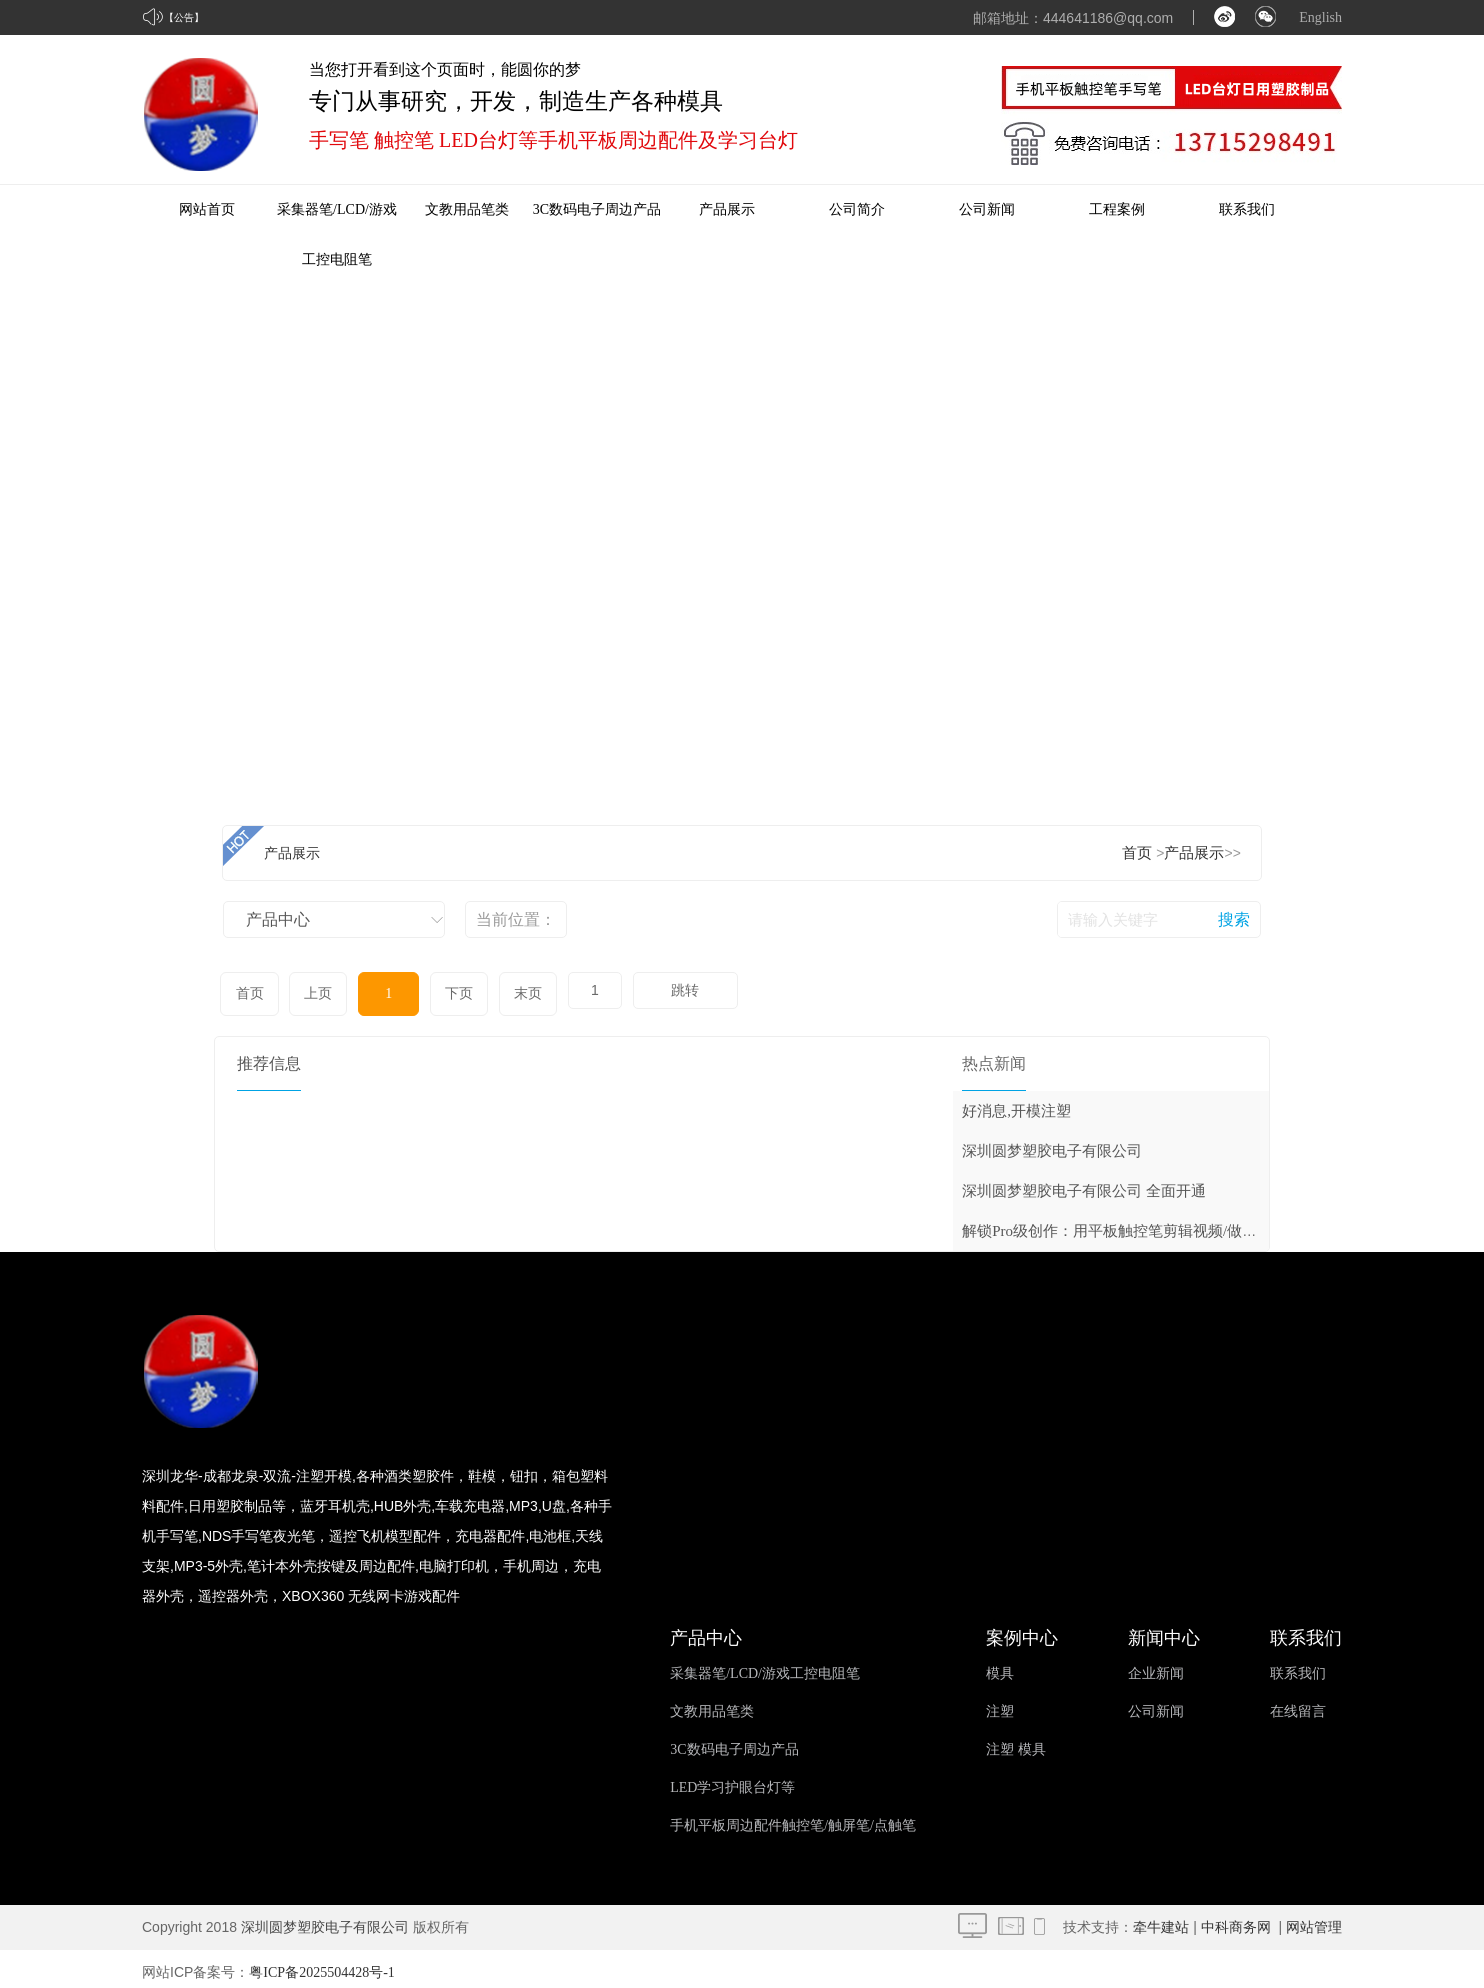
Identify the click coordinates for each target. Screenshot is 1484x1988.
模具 (1000, 1666)
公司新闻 (987, 209)
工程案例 (1117, 209)
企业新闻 (1156, 1666)
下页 (424, 990)
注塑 (1000, 1704)
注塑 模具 (1016, 1742)
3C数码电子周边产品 (597, 209)
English (1320, 17)
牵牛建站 (1161, 1920)
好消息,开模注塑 (1016, 1104)
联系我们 (1247, 209)
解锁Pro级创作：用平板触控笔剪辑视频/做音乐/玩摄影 (1141, 1224)
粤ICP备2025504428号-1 (321, 1965)
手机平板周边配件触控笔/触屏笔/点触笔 (793, 1818)
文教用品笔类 (467, 209)
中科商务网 (1236, 1920)
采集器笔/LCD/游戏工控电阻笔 (765, 1666)
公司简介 (857, 209)
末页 (485, 990)
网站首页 (207, 209)
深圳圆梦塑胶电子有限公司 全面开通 (1084, 1184)
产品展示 (727, 209)
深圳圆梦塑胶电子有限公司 (1052, 1144)
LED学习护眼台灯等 (732, 1780)
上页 (308, 990)
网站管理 (1314, 1920)
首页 (1137, 853)
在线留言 (1298, 1704)
